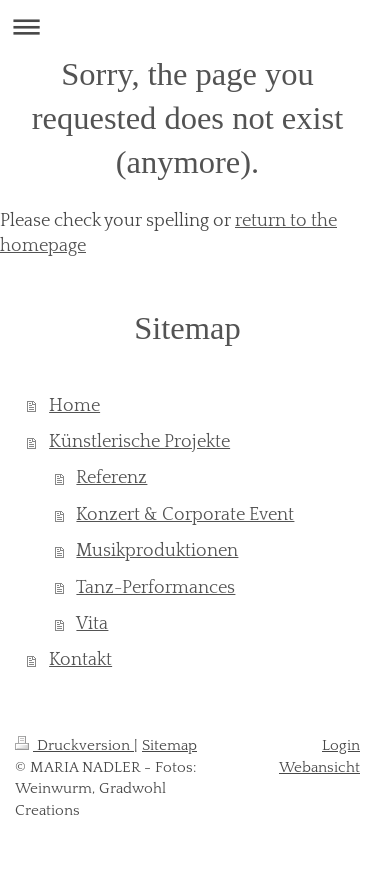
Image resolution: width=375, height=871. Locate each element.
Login (341, 745)
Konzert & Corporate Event (185, 515)
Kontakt (80, 660)
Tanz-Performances (155, 588)
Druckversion (74, 745)
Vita (92, 624)
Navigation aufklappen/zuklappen (187, 26)
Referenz (111, 478)
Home (74, 406)
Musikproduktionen (157, 551)
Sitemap (169, 745)
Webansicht (319, 767)
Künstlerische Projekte (139, 442)
